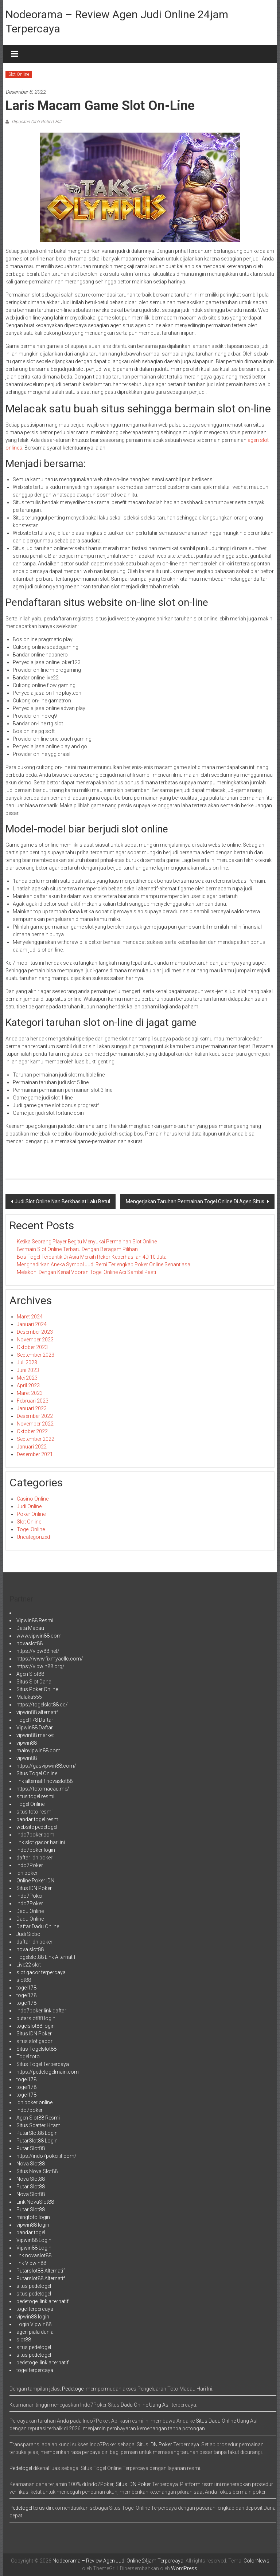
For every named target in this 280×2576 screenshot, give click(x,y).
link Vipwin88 (31, 2263)
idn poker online (34, 2102)
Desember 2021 (35, 1454)
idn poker (27, 1873)
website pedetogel (36, 1827)
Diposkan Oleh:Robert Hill (36, 121)
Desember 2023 (35, 1332)
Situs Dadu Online (216, 2421)
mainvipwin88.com (38, 1750)
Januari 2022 (32, 1447)
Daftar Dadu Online (37, 1926)
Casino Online (32, 1499)
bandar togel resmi (37, 1819)
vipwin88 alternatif (37, 1712)
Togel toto (28, 2056)
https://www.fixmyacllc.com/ (49, 1659)
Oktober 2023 (32, 1347)
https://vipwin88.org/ (40, 1666)
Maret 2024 (30, 1317)
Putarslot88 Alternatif (40, 2271)
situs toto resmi (34, 1812)
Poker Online (31, 1514)
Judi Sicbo (28, 1934)
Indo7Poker (29, 1865)
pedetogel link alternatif (42, 2301)
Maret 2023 (30, 1393)
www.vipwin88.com (39, 1636)
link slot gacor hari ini (40, 1842)
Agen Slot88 (30, 1674)
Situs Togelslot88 (36, 2049)
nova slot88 (30, 1949)
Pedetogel (73, 2389)
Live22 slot (28, 1965)
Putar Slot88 (30, 2148)
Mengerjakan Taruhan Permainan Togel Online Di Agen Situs (195, 1201)
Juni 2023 (28, 1370)
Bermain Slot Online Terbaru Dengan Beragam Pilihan (77, 1249)
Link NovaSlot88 (35, 2202)
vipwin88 (26, 1743)
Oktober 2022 (32, 1431)
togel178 (26, 1988)
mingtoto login (33, 2217)
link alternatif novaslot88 (44, 1781)
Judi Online (29, 1506)
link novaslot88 (33, 2255)
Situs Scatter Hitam (38, 2125)
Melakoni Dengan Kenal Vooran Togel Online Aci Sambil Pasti (86, 1272)
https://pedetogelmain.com (47, 2072)
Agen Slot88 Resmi (38, 2118)
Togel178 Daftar (34, 1720)
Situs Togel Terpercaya (42, 2064)
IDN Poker (160, 2444)
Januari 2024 (32, 1324)
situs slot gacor (34, 2041)
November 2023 (35, 1339)
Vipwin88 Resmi (34, 1620)
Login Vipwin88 (33, 2324)
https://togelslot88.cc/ (42, 1704)
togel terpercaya (34, 2309)
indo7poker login (35, 1850)
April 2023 (28, 1385)
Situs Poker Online (37, 1689)
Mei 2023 (27, 1378)
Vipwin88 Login (33, 2240)
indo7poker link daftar (41, 2011)
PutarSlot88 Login (37, 2133)
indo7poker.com (35, 1835)
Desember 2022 (35, 1416)
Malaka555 (29, 1697)
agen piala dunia (35, 2332)
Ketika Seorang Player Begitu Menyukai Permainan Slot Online (87, 1241)
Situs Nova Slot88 (37, 2171)
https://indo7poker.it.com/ (46, 2156)
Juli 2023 (27, 1362)
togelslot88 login (35, 2026)
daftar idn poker (34, 1858)
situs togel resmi (35, 1796)
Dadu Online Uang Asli (146, 2405)
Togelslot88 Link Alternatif (45, 1957)
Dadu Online (30, 1911)
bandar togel (30, 2232)
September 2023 (35, 1355)
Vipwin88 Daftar (34, 1727)
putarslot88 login (35, 2018)
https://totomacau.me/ (42, 1789)
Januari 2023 (32, 1408)
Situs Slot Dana (33, 1682)
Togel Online (31, 1529)
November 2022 (35, 1424)
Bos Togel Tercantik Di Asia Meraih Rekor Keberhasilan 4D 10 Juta (92, 1257)
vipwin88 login (32, 2225)
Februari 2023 (32, 1401)
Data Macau (30, 1628)
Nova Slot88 (30, 2164)
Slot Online (18, 74)
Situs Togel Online (36, 1773)
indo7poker (29, 2110)
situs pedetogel (33, 2286)
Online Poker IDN (35, 1880)
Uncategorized (33, 1537)
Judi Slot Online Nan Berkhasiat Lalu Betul (62, 1201)
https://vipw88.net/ (37, 1651)
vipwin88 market (35, 1735)
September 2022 (35, 1439)
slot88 (23, 1980)
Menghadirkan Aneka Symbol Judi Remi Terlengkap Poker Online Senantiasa (103, 1264)
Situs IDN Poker (34, 1888)
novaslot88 (29, 1643)
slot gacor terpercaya (41, 1972)
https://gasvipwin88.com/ (46, 1766)
